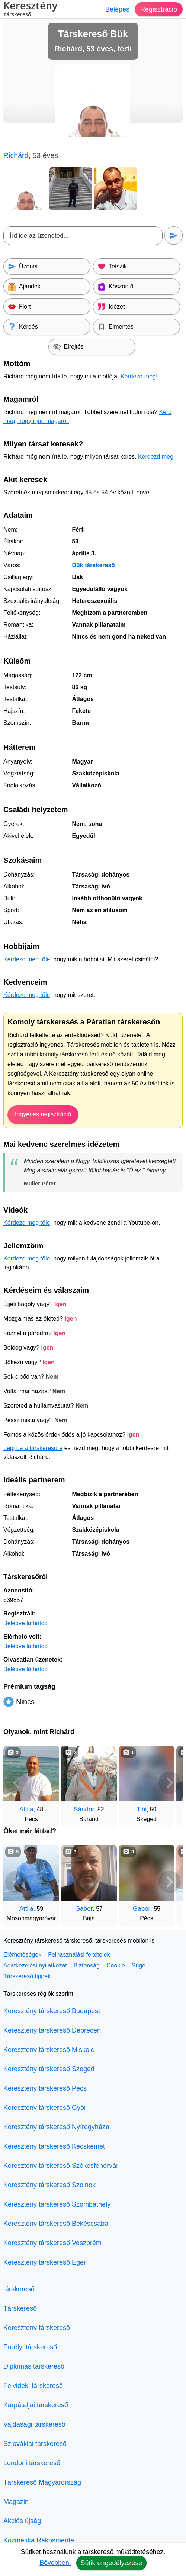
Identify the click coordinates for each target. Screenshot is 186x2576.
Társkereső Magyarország (42, 2482)
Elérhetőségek (22, 1955)
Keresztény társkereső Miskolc (48, 2049)
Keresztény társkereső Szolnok (49, 2185)
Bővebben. (55, 2562)
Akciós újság (22, 2521)
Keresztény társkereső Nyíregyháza (56, 2127)
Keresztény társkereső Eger (44, 2262)
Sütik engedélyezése (111, 2563)
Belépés (117, 9)
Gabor (84, 1908)
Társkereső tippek (27, 1976)
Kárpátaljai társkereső (35, 2405)
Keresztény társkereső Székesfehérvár (60, 2165)
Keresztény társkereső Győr (44, 2107)
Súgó (138, 1965)
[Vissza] (16, 1783)
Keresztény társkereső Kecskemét (54, 2146)
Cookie (115, 1965)
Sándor (84, 1809)
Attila (26, 1809)
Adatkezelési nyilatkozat (35, 1965)
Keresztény (30, 10)
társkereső (19, 2289)
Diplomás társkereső (33, 2366)
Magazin (16, 2501)
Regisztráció (158, 9)
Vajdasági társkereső (34, 2424)
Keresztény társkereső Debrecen (52, 2030)
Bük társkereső (93, 565)
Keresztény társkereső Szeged (48, 2069)
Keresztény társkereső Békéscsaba (55, 2223)
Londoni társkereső (31, 2463)
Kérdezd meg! (139, 376)
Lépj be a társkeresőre (32, 1448)
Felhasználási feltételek (79, 1955)
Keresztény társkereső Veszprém (52, 2243)
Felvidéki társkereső (33, 2385)
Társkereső (20, 2308)
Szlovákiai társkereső (35, 2443)
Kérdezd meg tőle (26, 959)
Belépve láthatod (25, 1623)
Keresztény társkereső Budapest (51, 2011)
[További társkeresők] (169, 1783)
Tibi (142, 1809)
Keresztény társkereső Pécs (45, 2088)
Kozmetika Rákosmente (38, 2540)
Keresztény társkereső (36, 2327)
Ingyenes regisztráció (43, 1114)
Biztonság (87, 1965)
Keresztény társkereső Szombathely (56, 2204)
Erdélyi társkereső (30, 2347)
